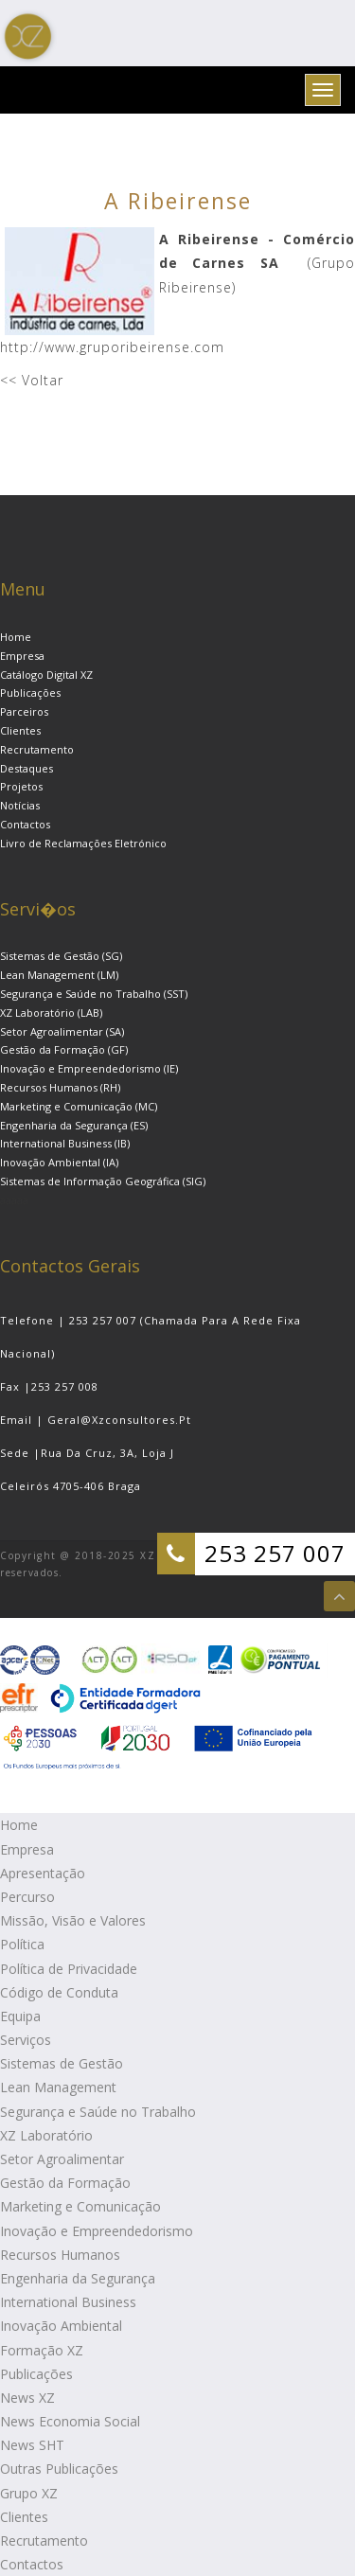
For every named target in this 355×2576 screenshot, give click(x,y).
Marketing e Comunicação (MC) (78, 1106)
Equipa (20, 2016)
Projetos (21, 786)
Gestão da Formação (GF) (64, 1049)
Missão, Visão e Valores (73, 1920)
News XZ (27, 2398)
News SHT (32, 2445)
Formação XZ (41, 2350)
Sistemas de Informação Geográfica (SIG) (102, 1181)
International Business (68, 2302)
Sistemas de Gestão (61, 2063)
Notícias (20, 805)
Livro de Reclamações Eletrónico (83, 843)
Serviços (25, 2040)
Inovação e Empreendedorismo (96, 2231)
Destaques (26, 768)
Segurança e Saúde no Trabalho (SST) (93, 993)
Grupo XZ (29, 2493)
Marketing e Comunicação (80, 2206)
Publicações (30, 692)
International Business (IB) (65, 1143)
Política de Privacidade (68, 1969)
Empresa (22, 655)
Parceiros (24, 711)
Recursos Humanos (60, 2255)
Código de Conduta (59, 1992)
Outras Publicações (59, 2469)
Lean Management (58, 2087)
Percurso (27, 1897)
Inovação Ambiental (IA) (59, 1162)
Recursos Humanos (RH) (60, 1087)
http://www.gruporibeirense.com (112, 347)
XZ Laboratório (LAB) (51, 1012)
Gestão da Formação (65, 2183)
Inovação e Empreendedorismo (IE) (89, 1068)
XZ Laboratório (46, 2135)
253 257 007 (275, 1553)
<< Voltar (31, 380)
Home (15, 637)
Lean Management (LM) (59, 975)
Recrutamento (37, 749)
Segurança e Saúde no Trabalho (98, 2112)
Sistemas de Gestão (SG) (61, 956)
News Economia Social (70, 2421)
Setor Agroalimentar (62, 2159)
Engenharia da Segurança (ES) (74, 1125)
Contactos (25, 824)
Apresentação (42, 1873)
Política (22, 1944)
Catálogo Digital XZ (46, 674)
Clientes (20, 730)
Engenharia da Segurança (77, 2278)
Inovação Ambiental (61, 2326)
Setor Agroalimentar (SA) (62, 1031)
